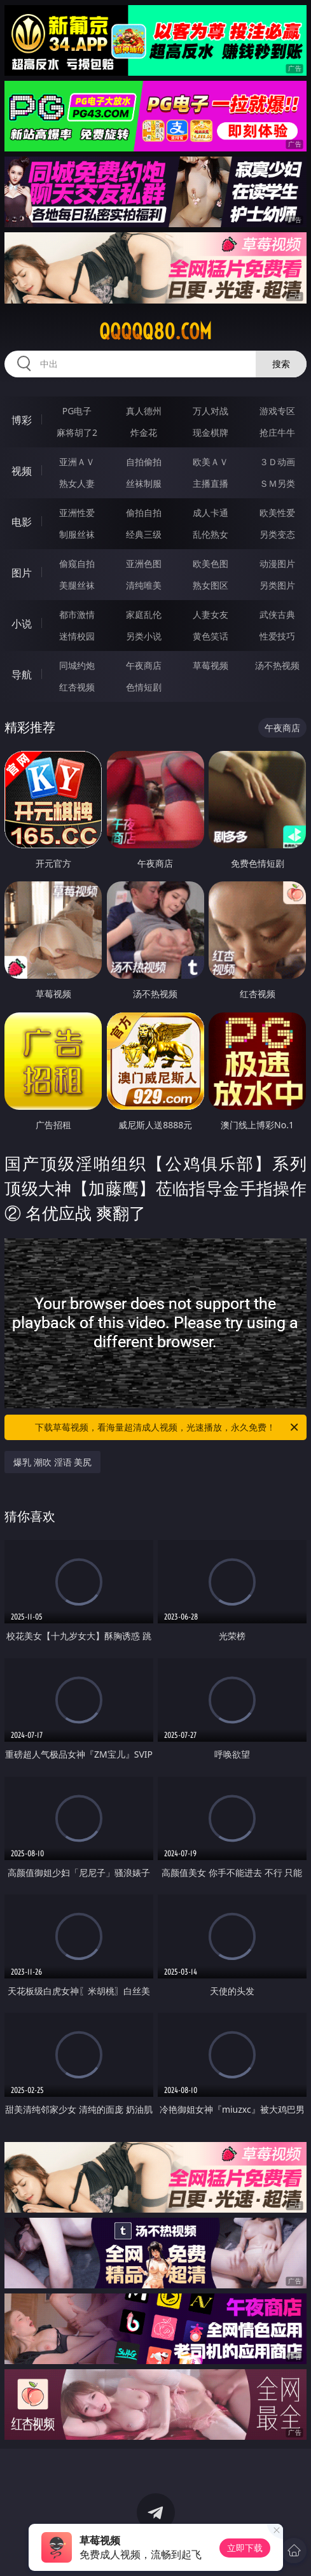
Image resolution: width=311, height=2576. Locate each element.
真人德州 (144, 411)
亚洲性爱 (77, 513)
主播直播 (210, 483)
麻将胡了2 (77, 432)
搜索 (281, 364)
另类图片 (277, 585)
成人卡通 (210, 513)
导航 (21, 675)
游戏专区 (277, 411)
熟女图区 (210, 585)
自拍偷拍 (144, 462)
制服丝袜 (77, 534)
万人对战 (210, 411)
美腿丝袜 (77, 585)
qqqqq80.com (155, 331)
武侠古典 (277, 614)
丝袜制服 (144, 483)
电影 (21, 522)
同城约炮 (77, 665)
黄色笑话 (210, 636)
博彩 (21, 420)
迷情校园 (77, 636)
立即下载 (245, 2548)
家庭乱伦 (144, 614)
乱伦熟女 (210, 534)
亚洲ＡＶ (77, 462)
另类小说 (144, 636)
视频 (21, 471)
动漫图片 (277, 563)
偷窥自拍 (77, 563)
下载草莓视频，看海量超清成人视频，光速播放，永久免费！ (167, 1427)
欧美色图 (210, 563)
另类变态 (277, 534)
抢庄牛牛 (277, 432)
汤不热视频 (277, 665)
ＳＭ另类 (277, 483)
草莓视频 (210, 665)
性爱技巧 (277, 636)
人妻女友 (210, 614)
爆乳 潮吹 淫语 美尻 (52, 1462)
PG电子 (77, 411)
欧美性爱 (277, 513)
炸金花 (143, 432)
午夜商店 (144, 665)
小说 (21, 624)
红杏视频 (77, 687)
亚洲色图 (144, 563)
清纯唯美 (144, 585)
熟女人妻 (77, 483)
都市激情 (77, 614)
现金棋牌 (210, 432)
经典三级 (144, 534)
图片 (21, 573)
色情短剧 (144, 687)
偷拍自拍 (144, 513)
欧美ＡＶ (210, 462)
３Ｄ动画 (277, 462)
